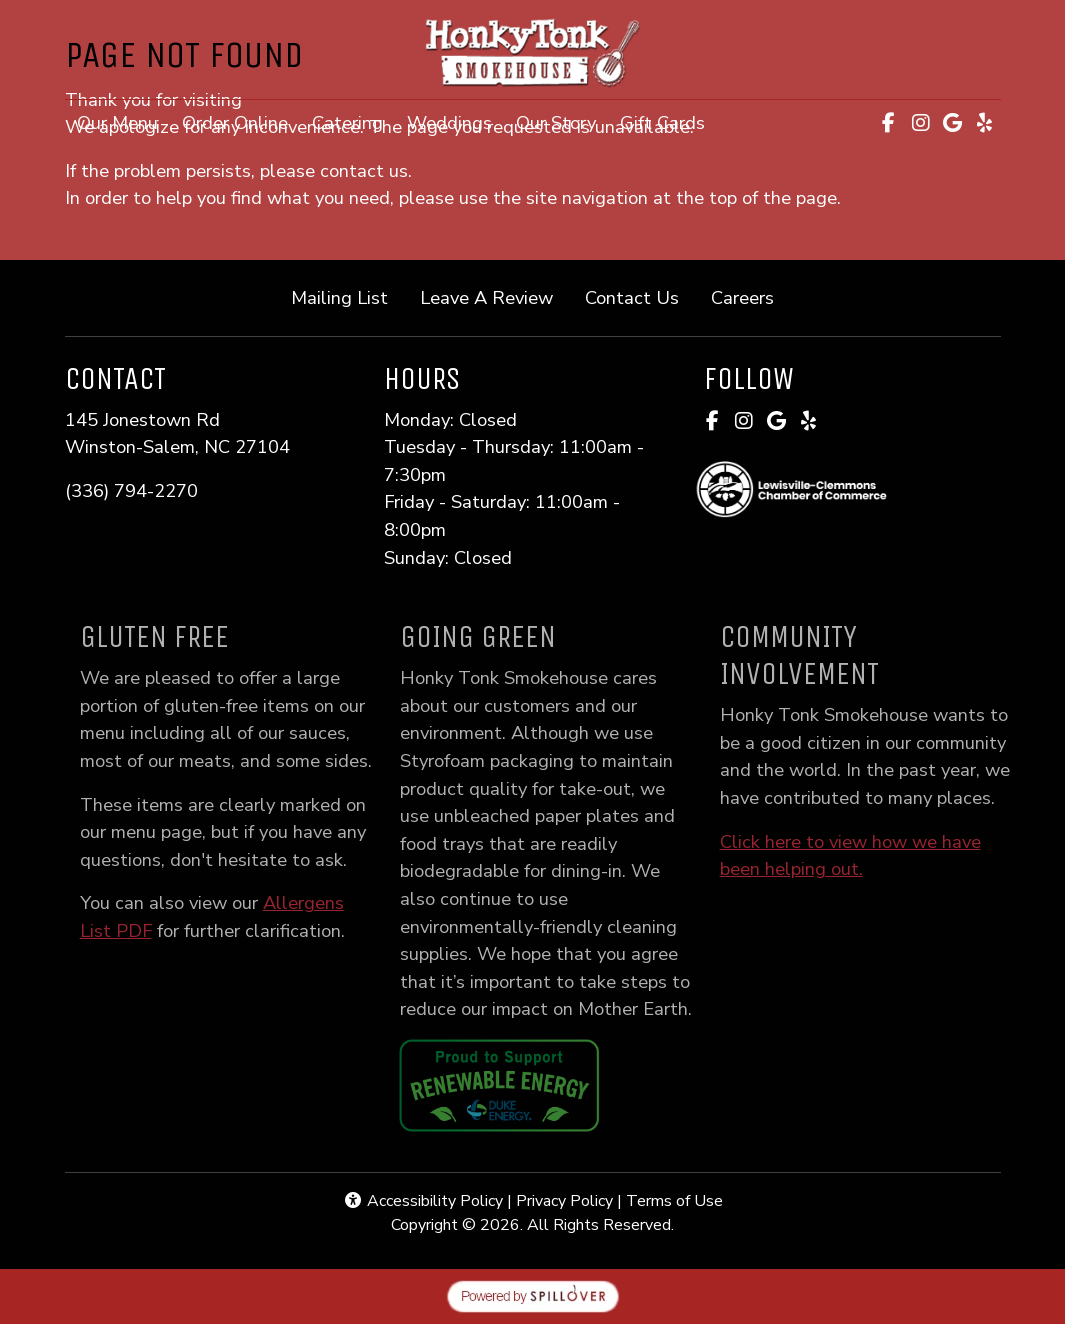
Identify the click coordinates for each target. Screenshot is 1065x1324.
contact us (364, 170)
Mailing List (339, 297)
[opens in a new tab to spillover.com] (533, 1294)
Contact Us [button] (640, 296)
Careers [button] (750, 296)
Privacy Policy (564, 1201)
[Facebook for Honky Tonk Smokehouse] (889, 123)
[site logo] (532, 51)
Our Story (556, 122)
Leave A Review (494, 296)
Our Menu (117, 122)
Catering (347, 122)
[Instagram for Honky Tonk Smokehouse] (921, 123)
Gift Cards (668, 121)
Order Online (241, 121)
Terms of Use (674, 1201)
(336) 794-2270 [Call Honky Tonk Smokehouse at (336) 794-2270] (131, 490)
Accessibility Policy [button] (423, 1201)
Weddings (449, 122)
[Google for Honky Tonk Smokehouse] (953, 123)
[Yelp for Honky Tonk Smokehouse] (985, 123)
